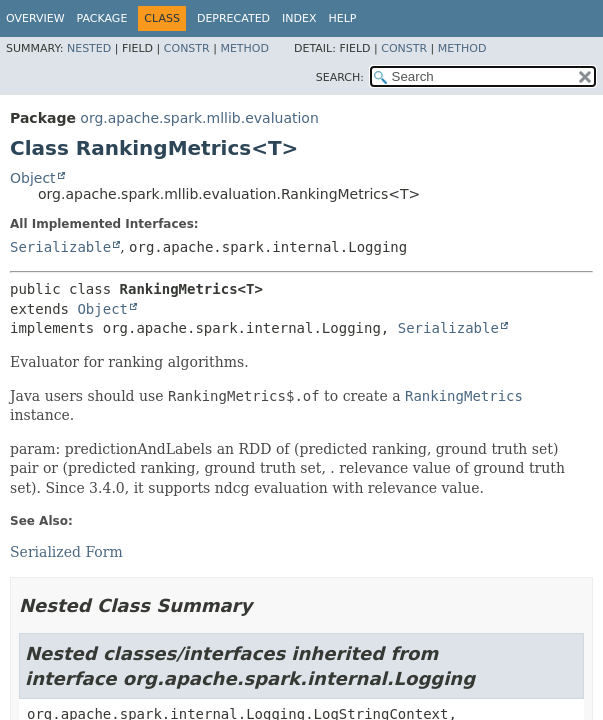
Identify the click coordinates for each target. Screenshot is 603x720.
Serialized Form (66, 552)
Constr (187, 48)
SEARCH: (340, 77)
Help (343, 18)
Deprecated (233, 18)
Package (102, 18)
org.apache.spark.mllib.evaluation (199, 118)
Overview (35, 18)
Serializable (60, 247)
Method (244, 48)
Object (33, 178)
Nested (89, 48)
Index (299, 18)
